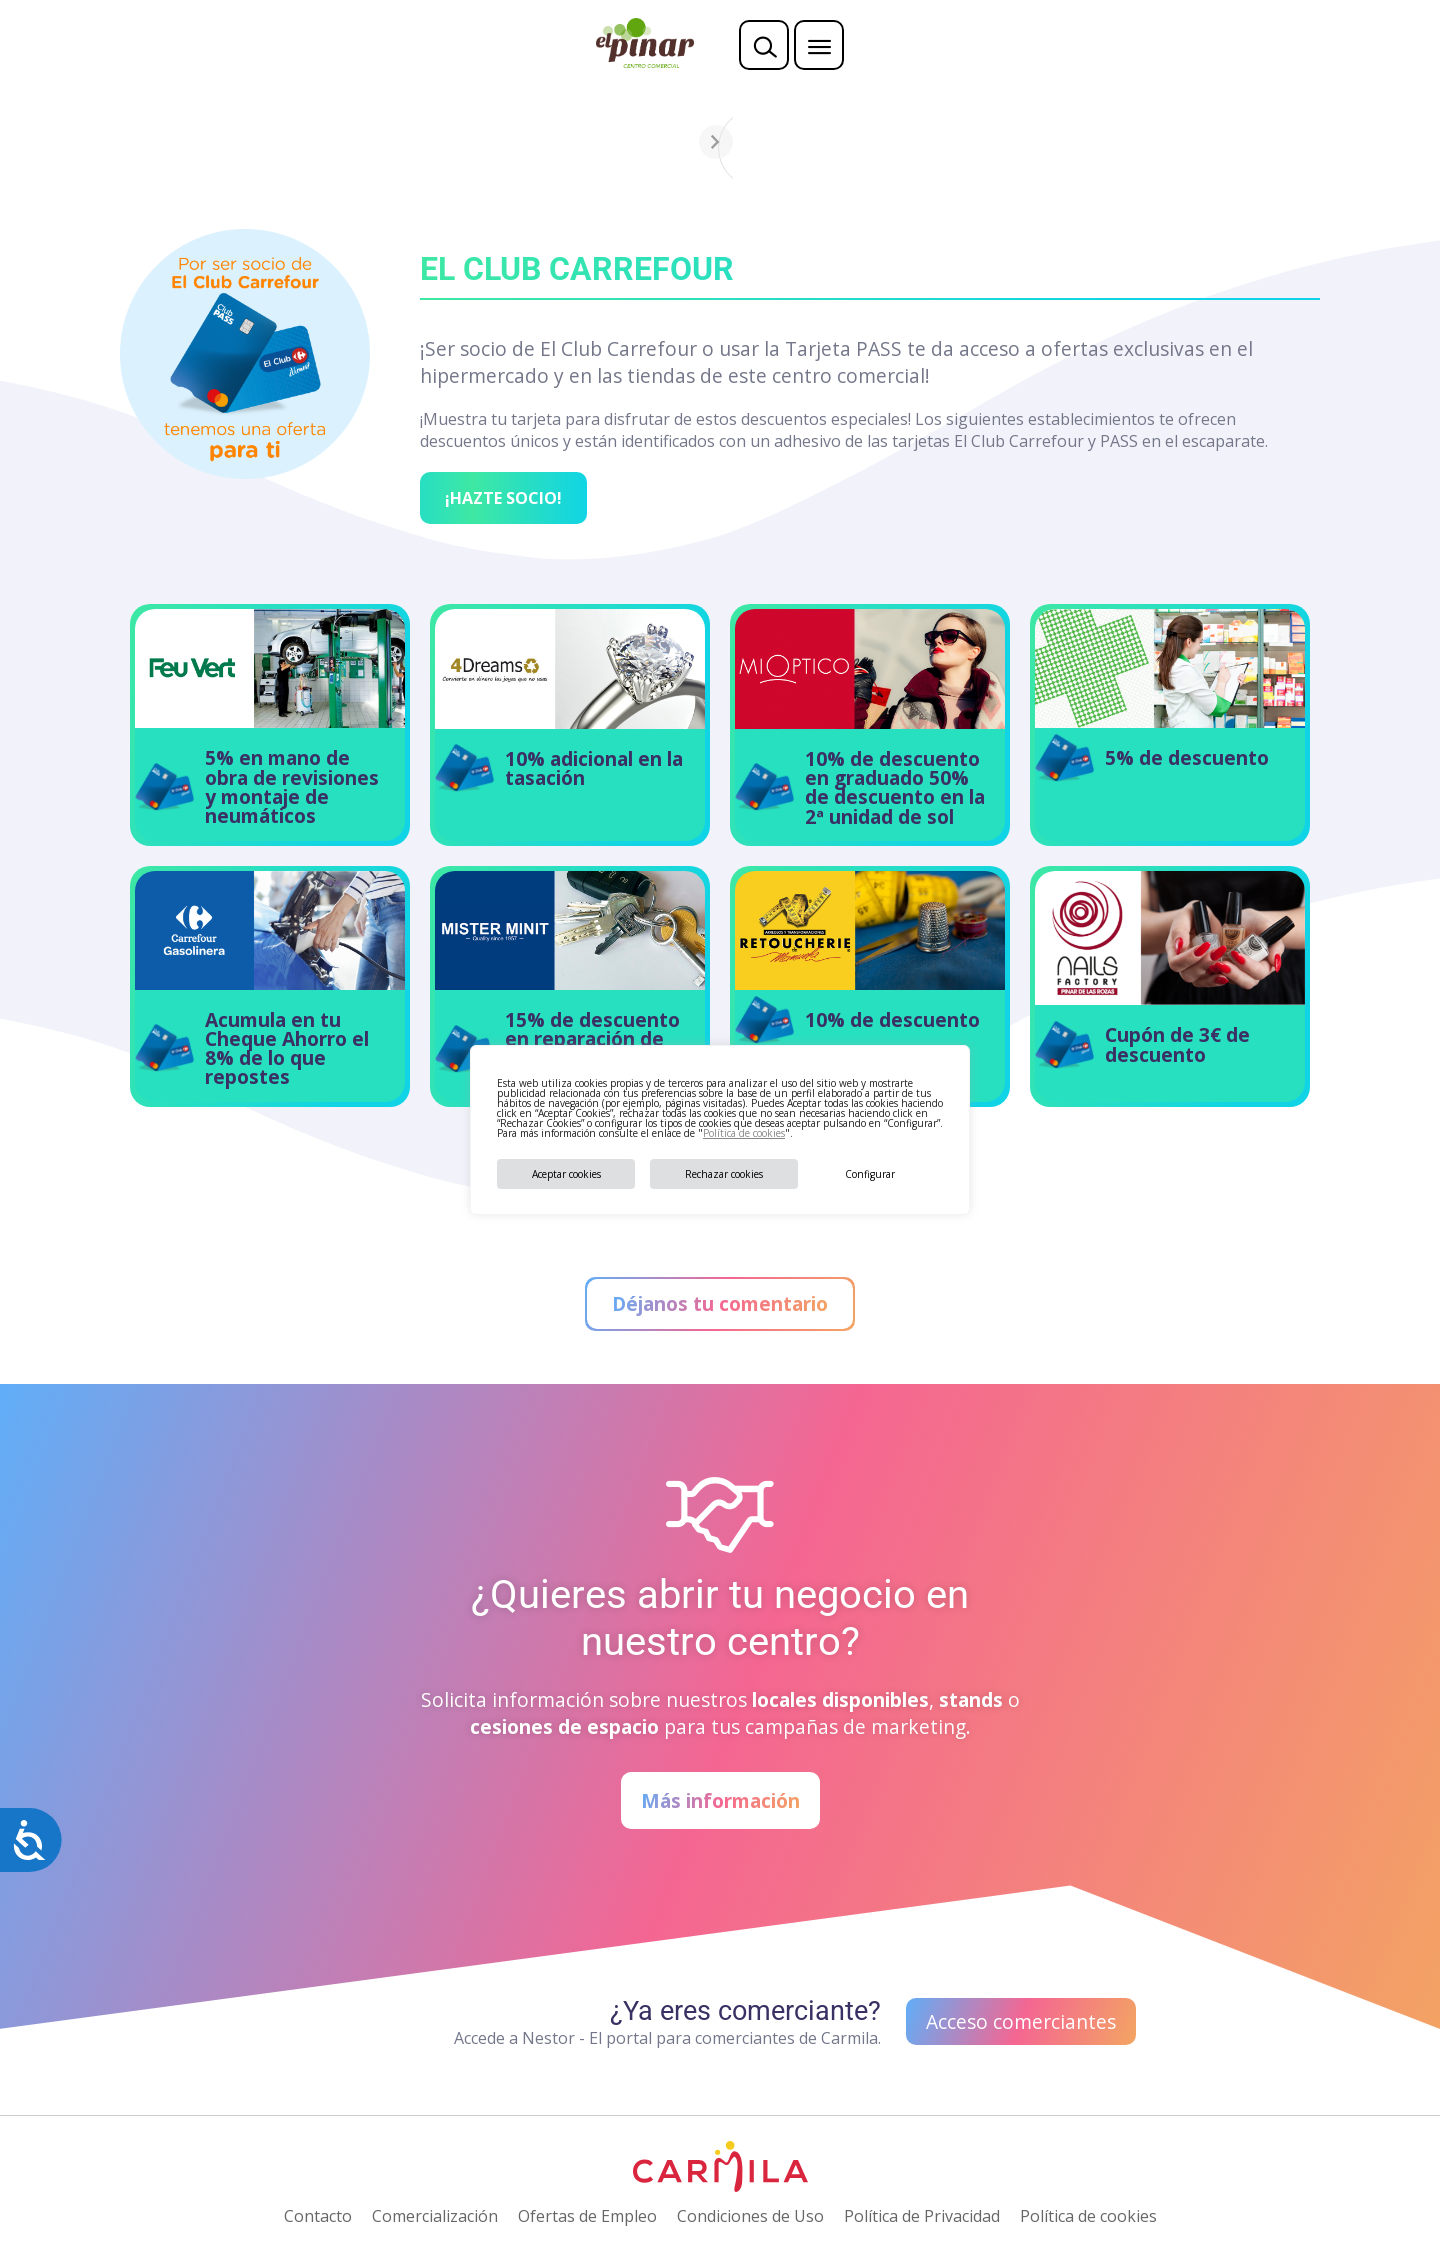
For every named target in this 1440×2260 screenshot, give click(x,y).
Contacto (318, 2216)
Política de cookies (744, 1133)
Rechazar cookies (724, 1174)
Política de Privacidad (922, 2216)
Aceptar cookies (566, 1174)
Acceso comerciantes (1021, 2021)
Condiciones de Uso (750, 2216)
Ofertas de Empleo (587, 2216)
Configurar (870, 1174)
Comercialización (435, 2216)
